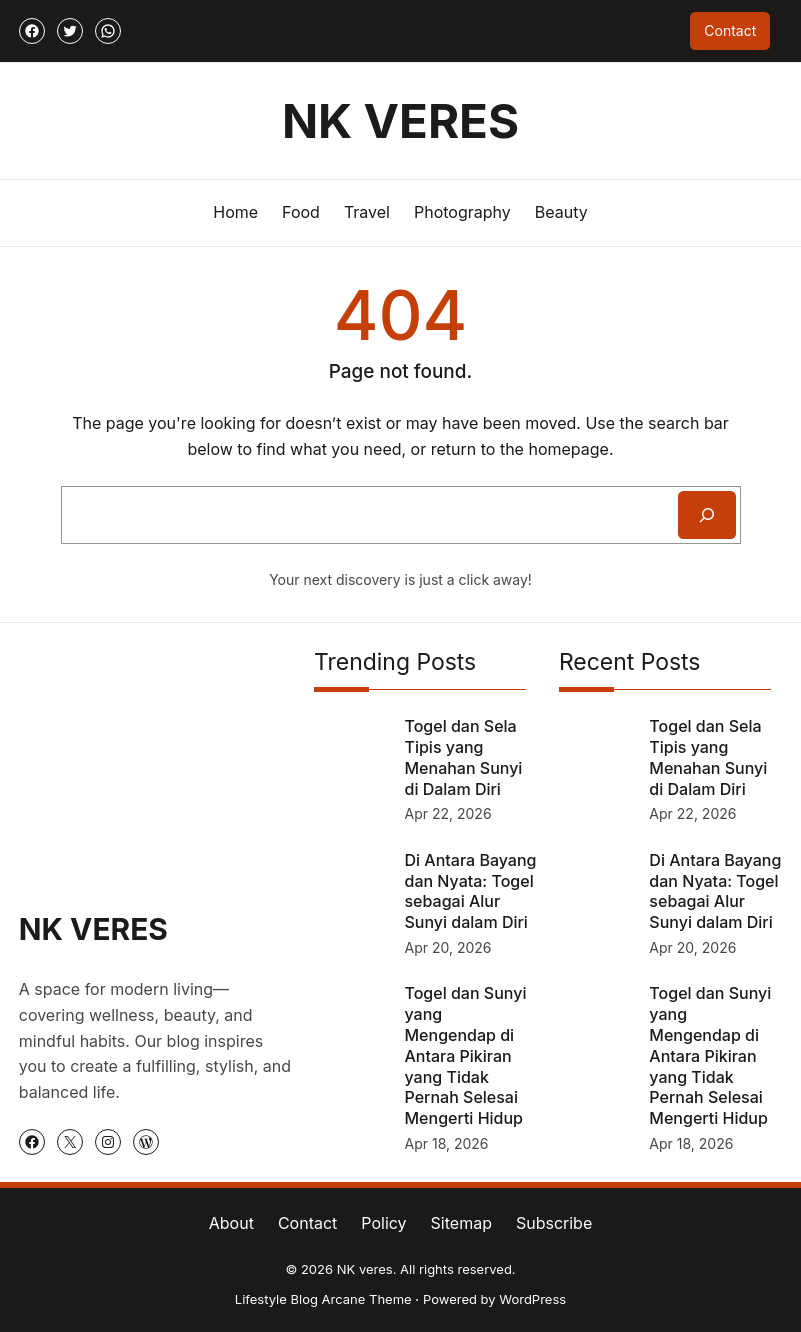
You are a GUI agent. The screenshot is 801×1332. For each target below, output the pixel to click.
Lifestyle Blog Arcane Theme (323, 1299)
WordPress (532, 1299)
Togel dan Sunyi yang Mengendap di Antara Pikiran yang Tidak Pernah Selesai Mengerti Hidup (466, 1055)
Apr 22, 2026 (448, 813)
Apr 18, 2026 (447, 1143)
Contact (730, 30)
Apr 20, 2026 (448, 947)
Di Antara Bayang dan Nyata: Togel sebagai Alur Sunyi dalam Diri (471, 891)
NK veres (400, 120)
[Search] (706, 515)
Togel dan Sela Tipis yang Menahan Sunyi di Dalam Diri (464, 757)
